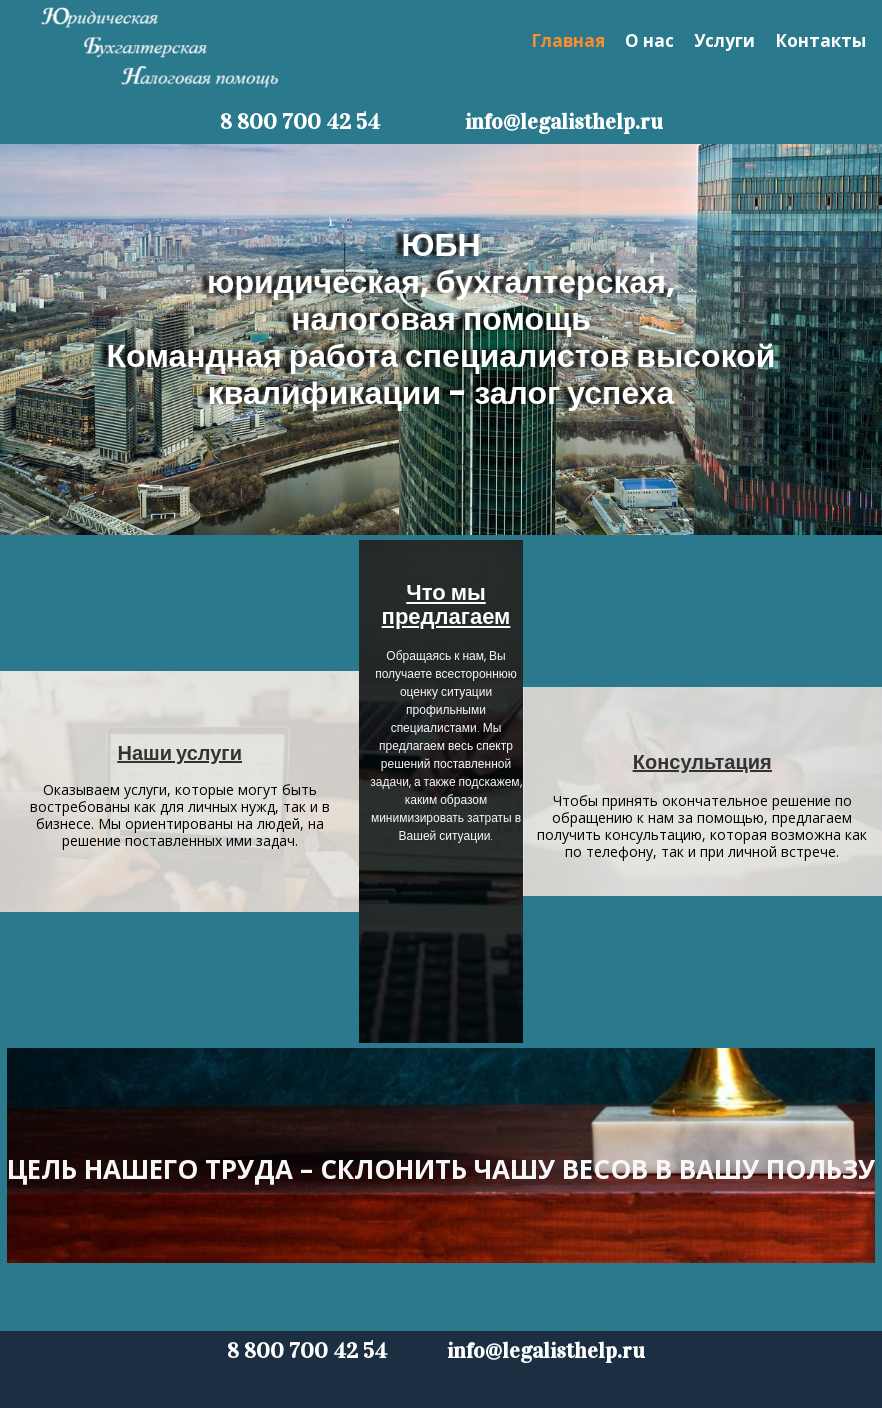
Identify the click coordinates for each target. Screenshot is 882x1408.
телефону (619, 851)
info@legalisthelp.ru (564, 121)
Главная (568, 40)
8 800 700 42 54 (302, 121)
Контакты (820, 40)
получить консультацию (619, 834)
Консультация (702, 762)
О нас (649, 40)
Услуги (724, 40)
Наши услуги (180, 753)
